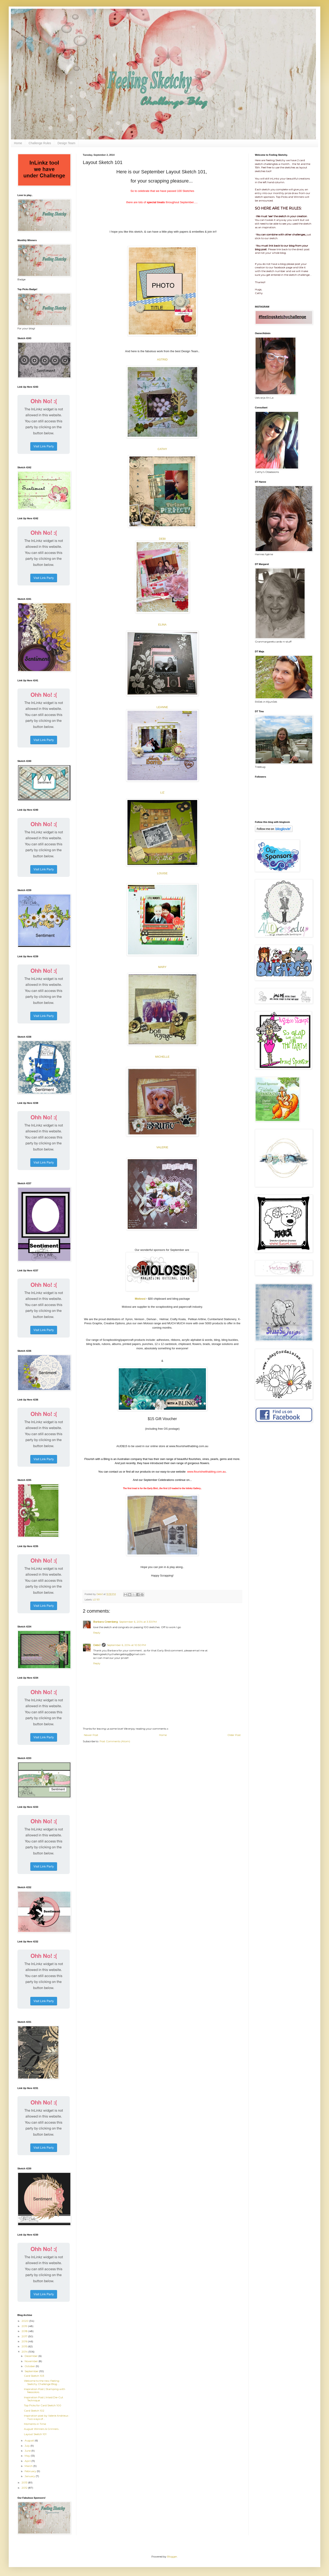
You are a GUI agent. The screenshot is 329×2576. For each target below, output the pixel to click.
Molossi (140, 1298)
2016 (25, 2341)
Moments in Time (35, 2423)
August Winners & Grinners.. (42, 2429)
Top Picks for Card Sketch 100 (42, 2405)
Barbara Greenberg (105, 1621)
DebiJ (96, 1645)
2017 (25, 2336)
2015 (25, 2346)
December (31, 2356)
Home (18, 143)
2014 (25, 2351)
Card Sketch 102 (34, 2410)
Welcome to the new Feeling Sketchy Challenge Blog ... (42, 2382)
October (30, 2366)
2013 (25, 2482)
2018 (25, 2331)
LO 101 (96, 1599)
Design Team (66, 143)
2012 (25, 2487)
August (30, 2440)
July (28, 2445)
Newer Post (91, 1735)
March (29, 2466)
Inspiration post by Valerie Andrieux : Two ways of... (47, 2417)
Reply (96, 1632)
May (28, 2455)
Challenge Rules (40, 143)
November (32, 2361)
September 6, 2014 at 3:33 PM (138, 1621)
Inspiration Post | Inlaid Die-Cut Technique (43, 2399)
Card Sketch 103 (34, 2375)
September (32, 2371)
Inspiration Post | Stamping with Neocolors (44, 2390)
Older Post (234, 1735)
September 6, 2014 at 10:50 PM (126, 1645)
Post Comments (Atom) (115, 1741)
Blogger (172, 2556)
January (30, 2476)
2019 (25, 2326)
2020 (25, 2320)
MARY (162, 967)
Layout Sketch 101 (35, 2434)
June (28, 2450)
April (28, 2461)
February (31, 2471)
